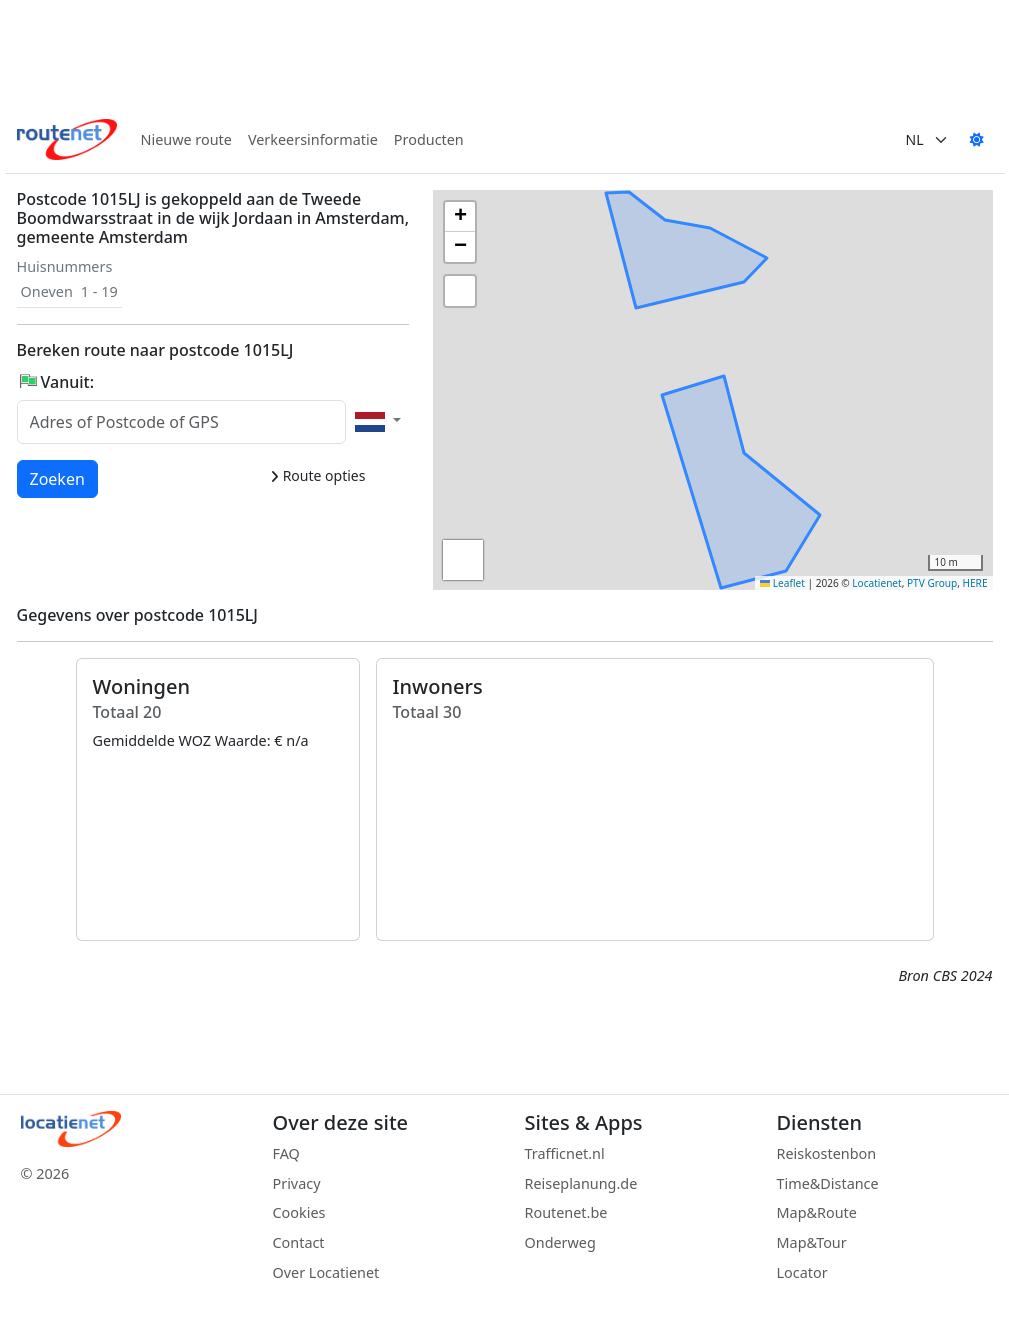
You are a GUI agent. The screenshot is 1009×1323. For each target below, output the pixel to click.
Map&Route (817, 1212)
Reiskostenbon (827, 1153)
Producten (429, 139)
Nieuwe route (186, 139)
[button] (665, 413)
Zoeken (58, 478)
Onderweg (560, 1242)
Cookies (299, 1212)
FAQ (286, 1153)
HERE (975, 583)
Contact (299, 1242)
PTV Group (932, 583)
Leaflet (782, 583)
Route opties (317, 475)
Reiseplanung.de (581, 1183)
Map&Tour (812, 1242)
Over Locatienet (326, 1272)
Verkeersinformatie (313, 139)
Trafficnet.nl (565, 1153)
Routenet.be (566, 1212)
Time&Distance (828, 1183)
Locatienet (876, 583)
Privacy (297, 1183)
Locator (802, 1272)
